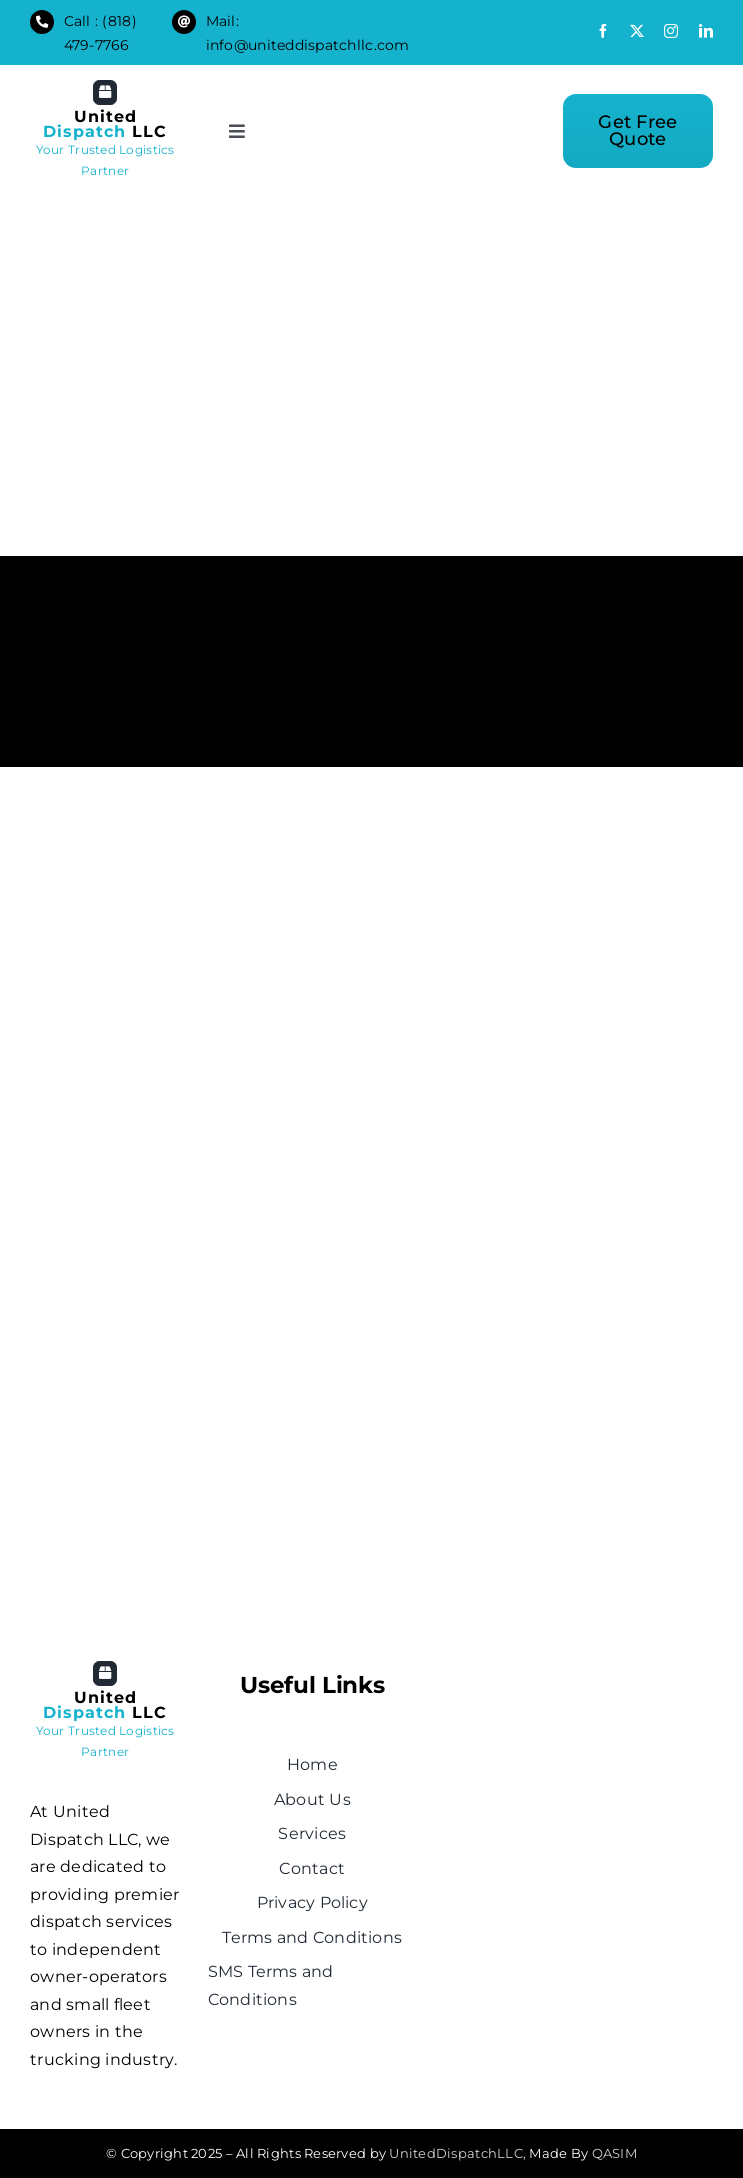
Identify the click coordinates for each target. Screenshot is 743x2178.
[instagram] (671, 31)
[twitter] (637, 31)
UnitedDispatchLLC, (457, 2153)
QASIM (614, 2153)
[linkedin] (706, 31)
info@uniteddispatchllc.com (308, 45)
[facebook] (603, 31)
